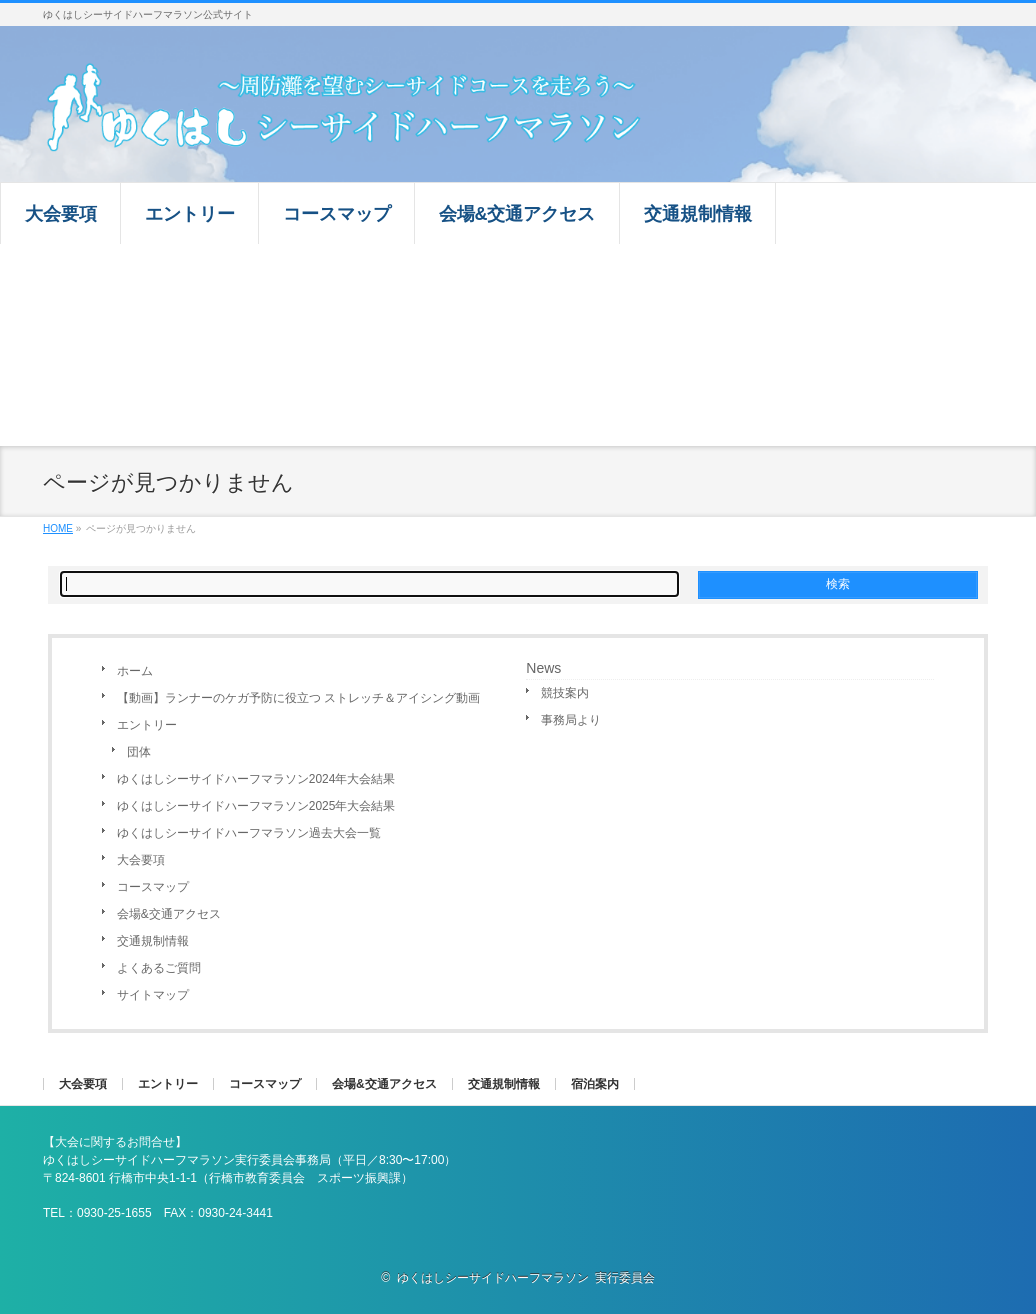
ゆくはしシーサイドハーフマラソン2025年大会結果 (256, 806)
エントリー (147, 725)
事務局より (571, 720)
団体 (139, 752)
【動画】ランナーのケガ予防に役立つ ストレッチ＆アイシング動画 (298, 698)
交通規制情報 (153, 941)
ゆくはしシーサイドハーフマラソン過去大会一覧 (249, 833)
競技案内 (565, 693)
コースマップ (153, 887)
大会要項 (141, 860)
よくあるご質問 (159, 968)
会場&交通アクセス (169, 914)
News (543, 668)
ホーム (135, 671)
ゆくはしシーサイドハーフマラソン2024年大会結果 (256, 779)
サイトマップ (153, 995)
